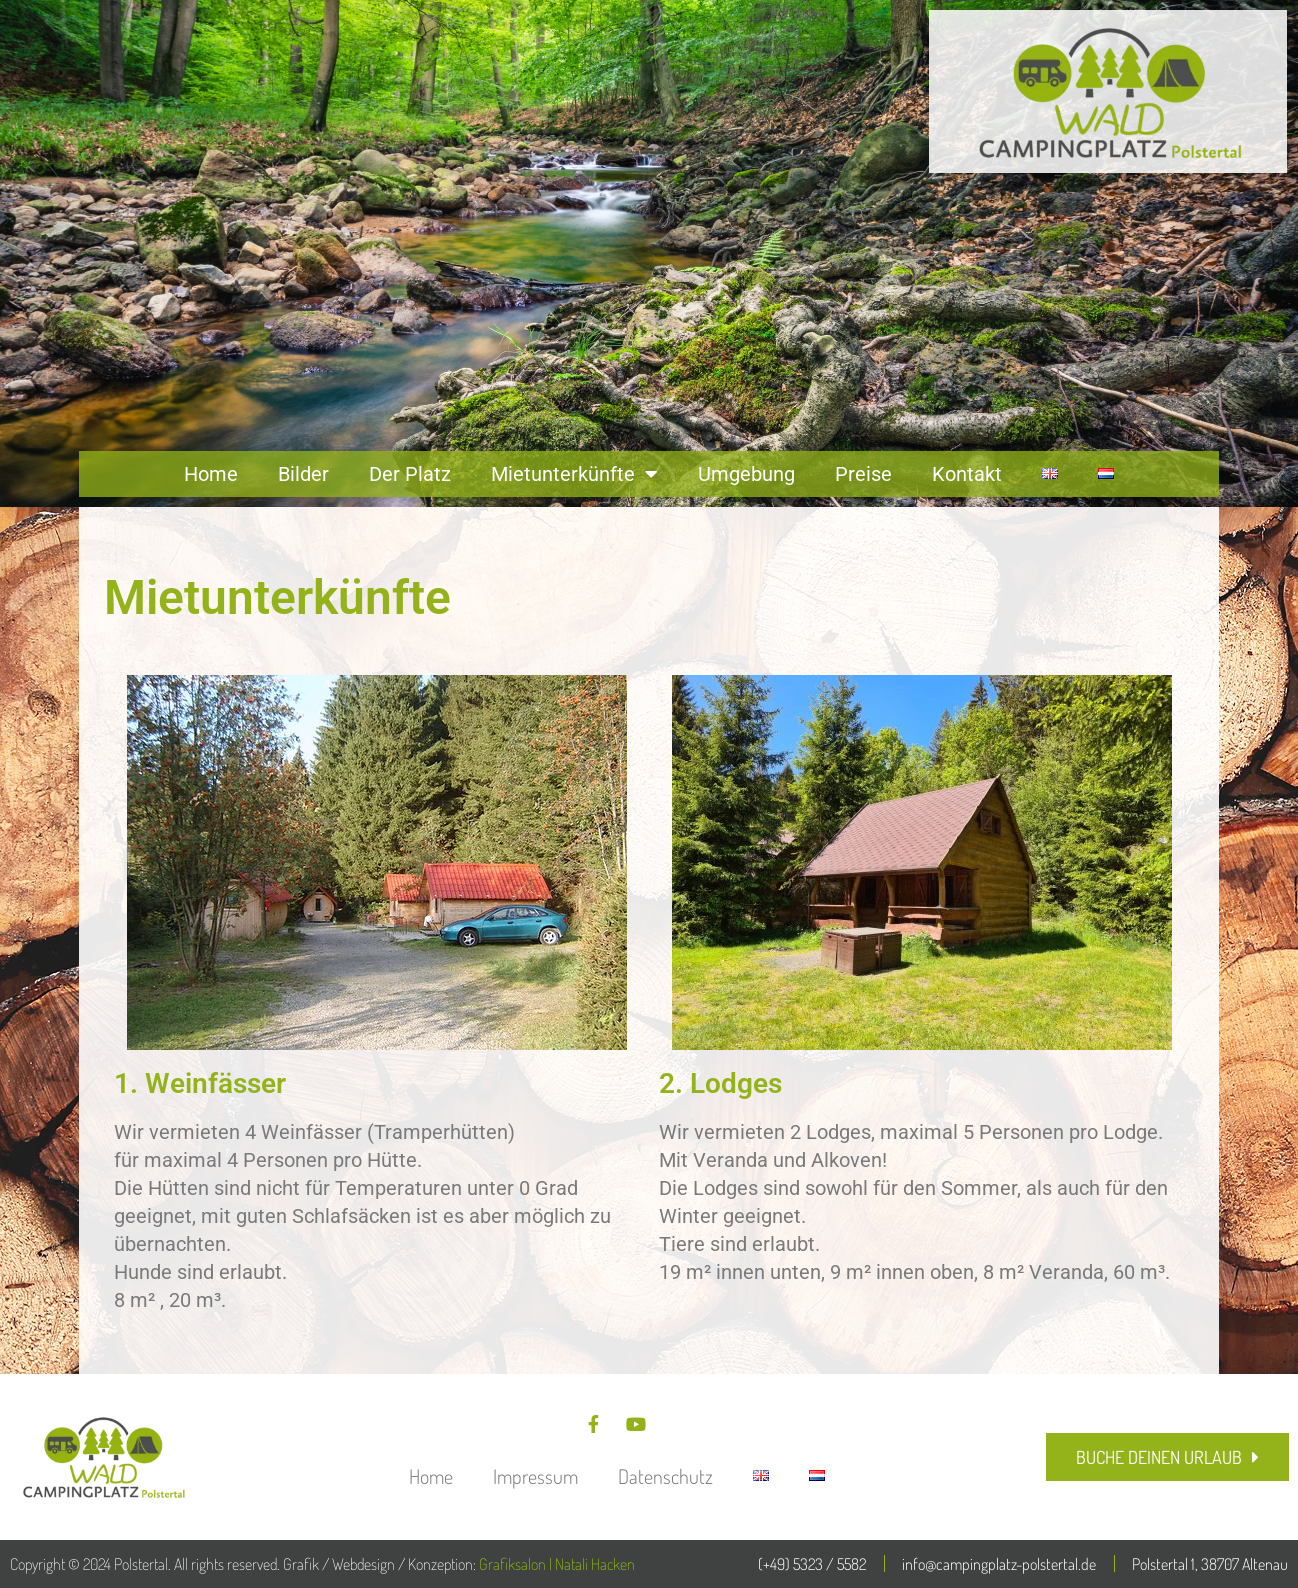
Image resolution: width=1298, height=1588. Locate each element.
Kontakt (967, 474)
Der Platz (410, 474)
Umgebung (746, 474)
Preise (863, 474)
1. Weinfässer (200, 1083)
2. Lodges (720, 1083)
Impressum (535, 1476)
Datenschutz (665, 1476)
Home (211, 474)
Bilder (303, 474)
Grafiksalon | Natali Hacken (557, 1564)
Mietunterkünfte (574, 474)
